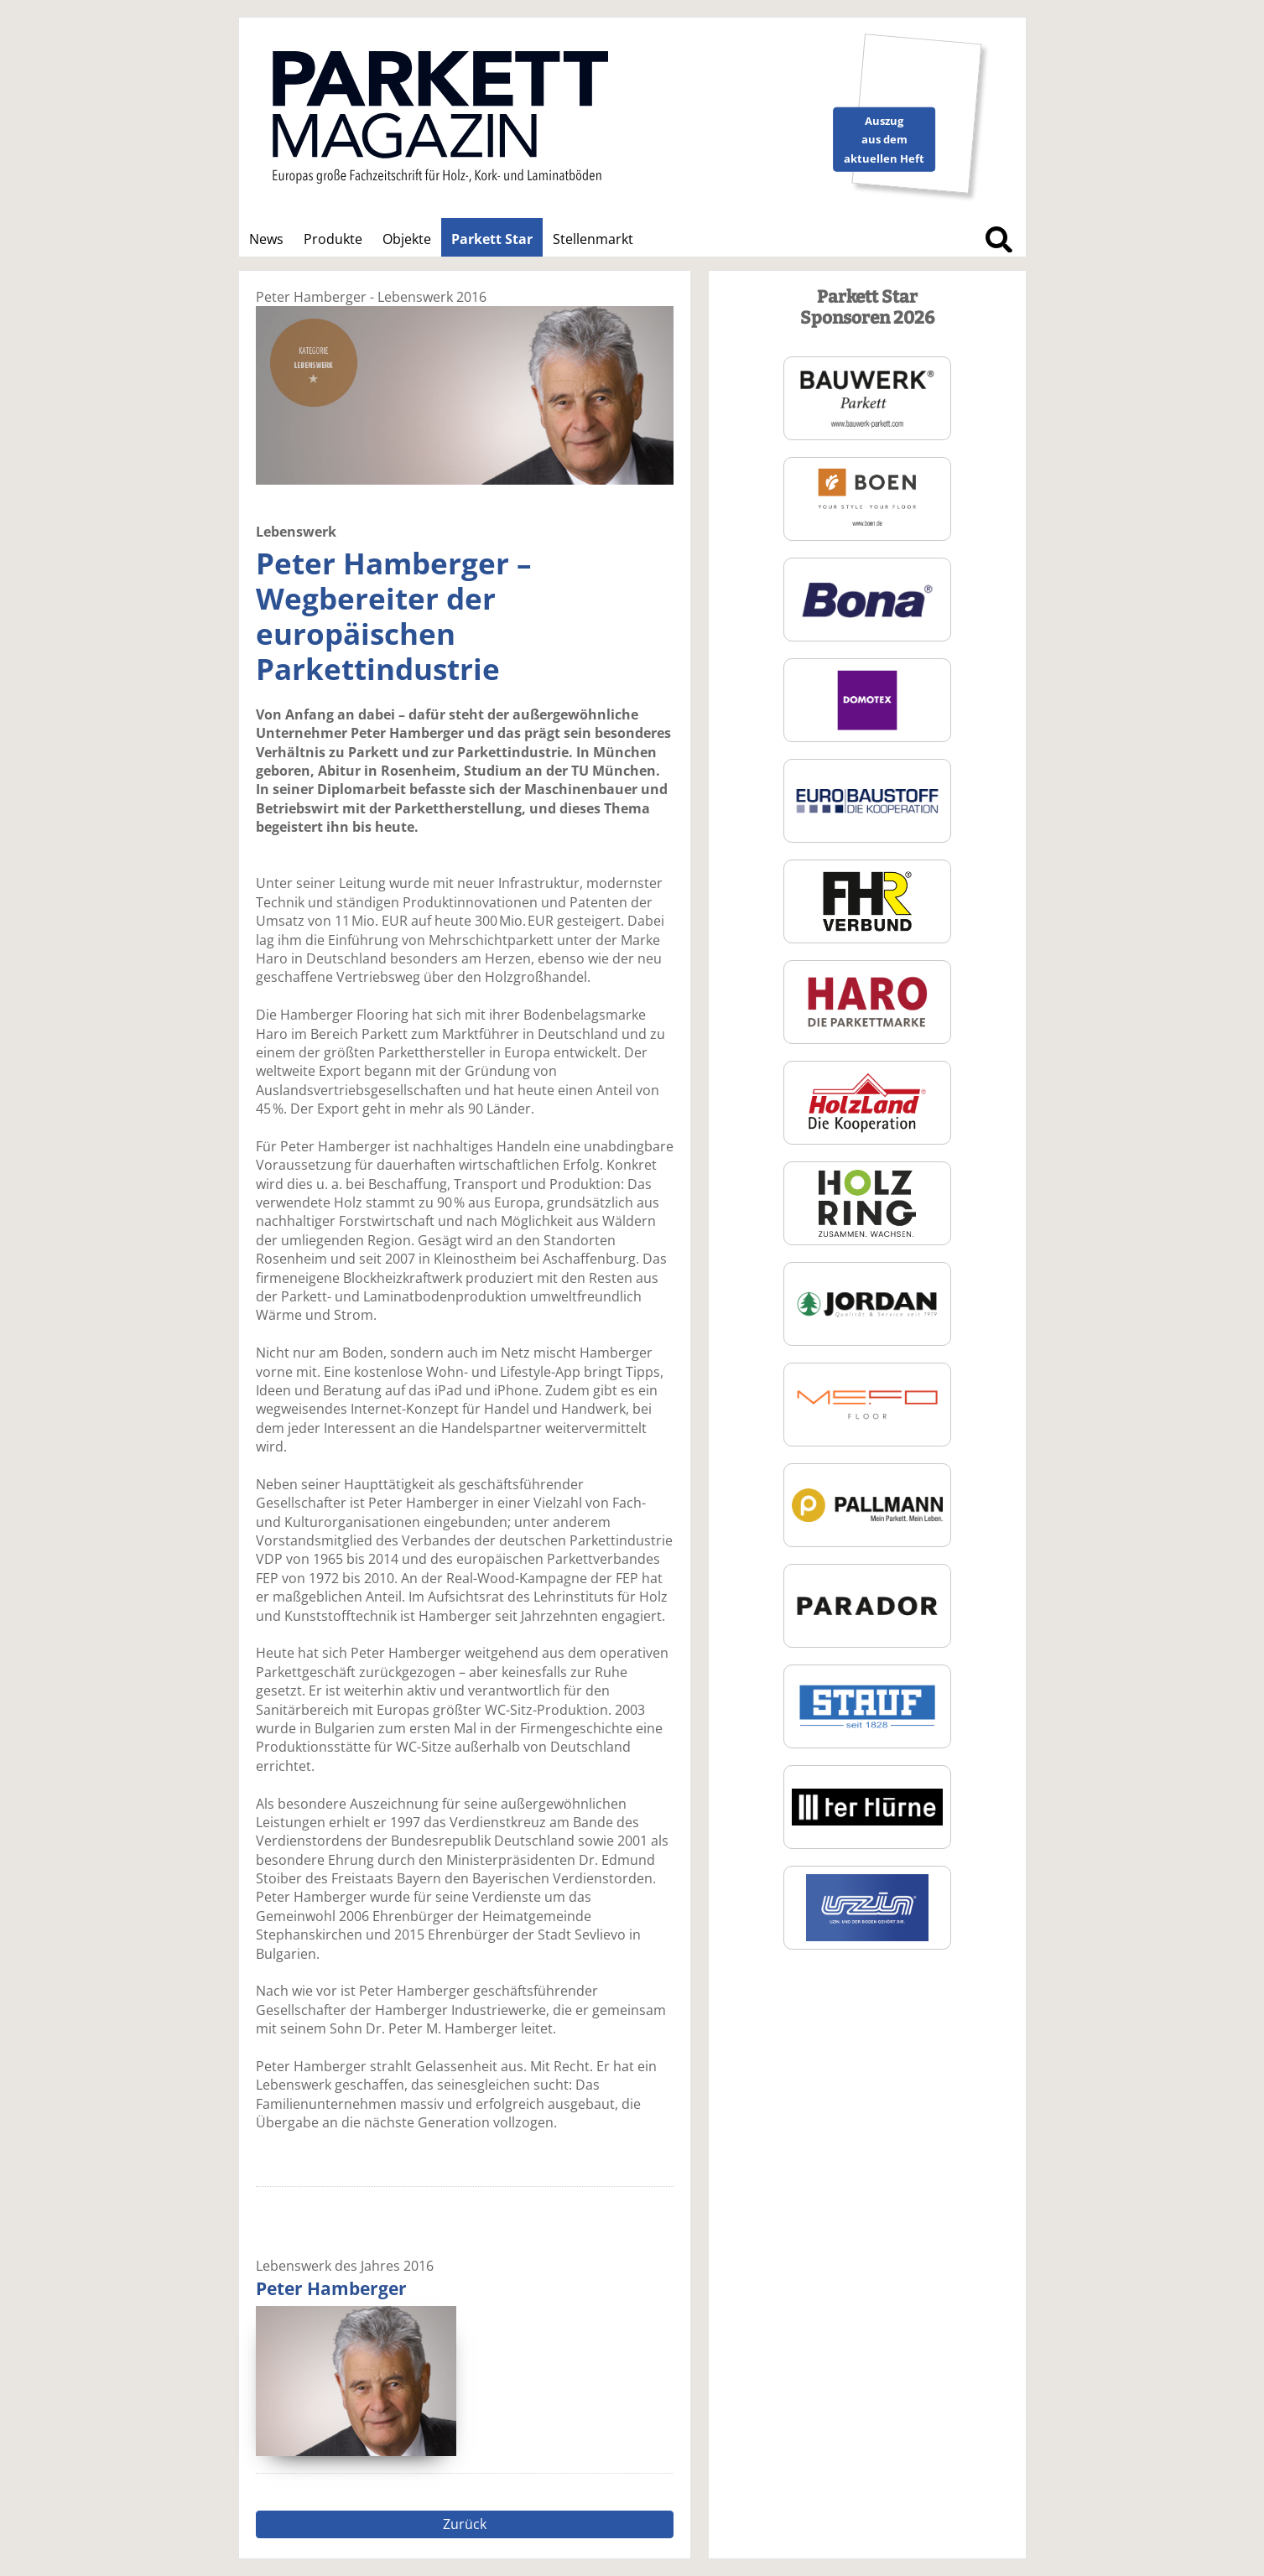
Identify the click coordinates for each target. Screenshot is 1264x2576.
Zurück (464, 2524)
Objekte (406, 239)
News (266, 239)
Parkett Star (492, 239)
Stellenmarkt (593, 239)
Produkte (333, 239)
